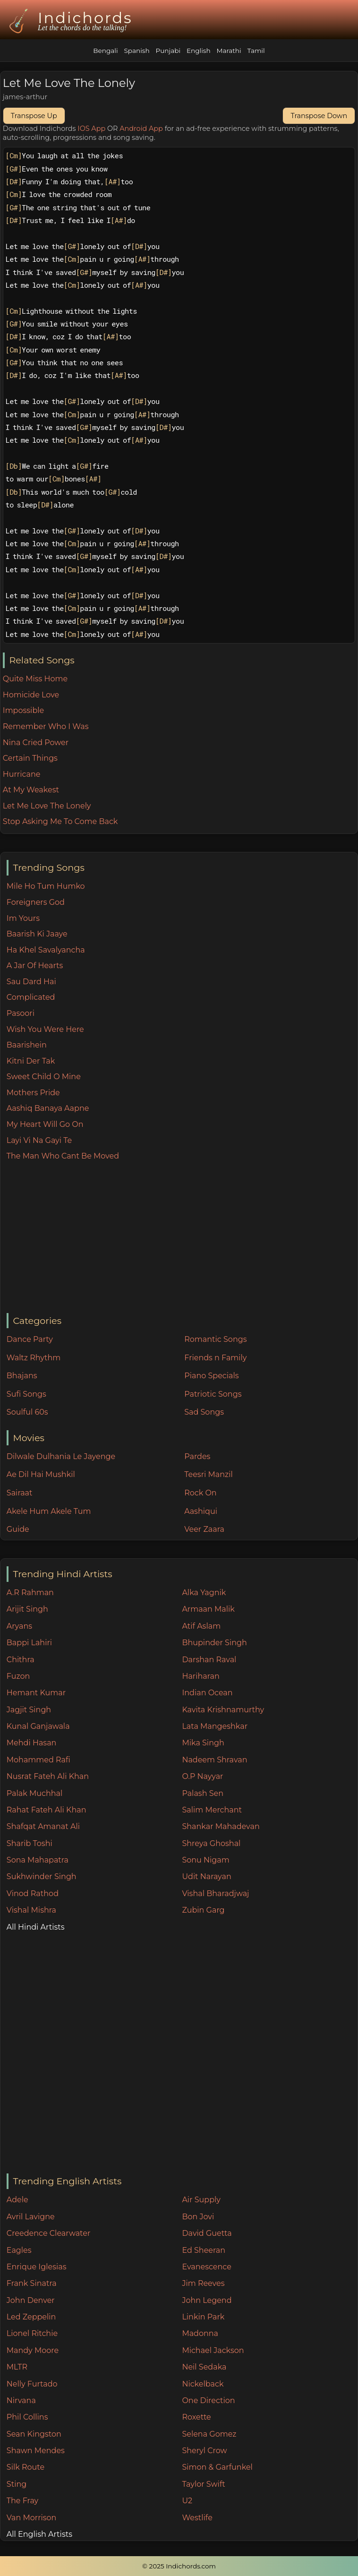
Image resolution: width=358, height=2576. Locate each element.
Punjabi (167, 50)
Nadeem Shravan (214, 1759)
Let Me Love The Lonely (47, 805)
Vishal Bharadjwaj (215, 1893)
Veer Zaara (204, 1529)
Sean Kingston (34, 2434)
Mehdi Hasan (32, 1742)
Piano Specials (211, 1375)
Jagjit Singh (29, 1709)
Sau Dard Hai (31, 981)
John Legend (206, 2300)
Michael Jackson (213, 2350)
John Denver (31, 2300)
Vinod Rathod (33, 1893)
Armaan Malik (208, 1609)
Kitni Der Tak (31, 1060)
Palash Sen (202, 1793)
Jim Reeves (203, 2283)
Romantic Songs (215, 1339)
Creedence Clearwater (49, 2233)
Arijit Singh (27, 1609)
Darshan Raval (209, 1659)
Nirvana (21, 2400)
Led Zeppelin (31, 2316)
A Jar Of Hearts (35, 965)
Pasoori (20, 1013)
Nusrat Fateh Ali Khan (48, 1776)
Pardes (197, 1456)
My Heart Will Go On (45, 1124)
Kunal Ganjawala (38, 1726)
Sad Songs (204, 1412)
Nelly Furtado (32, 2383)
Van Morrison (32, 2517)
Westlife (197, 2517)
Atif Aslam (201, 1626)
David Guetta (206, 2233)
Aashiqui (200, 1511)
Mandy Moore (33, 2350)
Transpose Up (34, 116)
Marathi (228, 50)
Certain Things (30, 758)
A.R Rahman (30, 1592)
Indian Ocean (207, 1692)
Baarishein (27, 1044)
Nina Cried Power (35, 742)
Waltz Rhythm (34, 1357)
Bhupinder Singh (214, 1642)
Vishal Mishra (31, 1910)
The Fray (22, 2500)
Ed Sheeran (203, 2250)
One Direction (208, 2400)
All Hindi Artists (36, 1927)
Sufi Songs (26, 1394)
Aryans (19, 1626)
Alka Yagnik (204, 1592)
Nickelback (202, 2383)
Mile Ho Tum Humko (46, 886)
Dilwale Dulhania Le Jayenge (61, 1456)
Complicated (31, 997)
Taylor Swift (203, 2484)
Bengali (105, 50)
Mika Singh (203, 1742)
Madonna (200, 2333)
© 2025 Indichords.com (179, 2566)
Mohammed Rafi (38, 1759)
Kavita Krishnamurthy (223, 1709)
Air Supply (201, 2199)
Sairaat (20, 1492)
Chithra (20, 1659)
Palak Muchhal (35, 1793)
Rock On (200, 1492)
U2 (187, 2500)
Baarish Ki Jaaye (37, 933)
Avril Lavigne (31, 2216)
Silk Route (25, 2467)
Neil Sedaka (204, 2366)
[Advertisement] (182, 1238)
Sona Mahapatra (37, 1859)
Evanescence (206, 2266)
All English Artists (39, 2534)
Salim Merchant (212, 1809)
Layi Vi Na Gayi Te (39, 1140)
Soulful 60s (27, 1412)
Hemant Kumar (36, 1692)
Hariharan (200, 1676)
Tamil (256, 50)
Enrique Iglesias (37, 2266)
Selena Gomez (209, 2434)
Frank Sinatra (32, 2283)
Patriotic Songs (212, 1394)
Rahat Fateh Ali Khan (46, 1809)
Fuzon (18, 1676)
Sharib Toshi (29, 1843)
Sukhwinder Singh (42, 1876)
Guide (18, 1529)
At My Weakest (31, 789)
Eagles (19, 2250)
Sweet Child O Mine (44, 1076)
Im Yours (23, 918)
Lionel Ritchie (32, 2333)
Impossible (23, 710)
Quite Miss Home (35, 678)
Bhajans (22, 1375)
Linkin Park (203, 2316)
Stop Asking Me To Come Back (60, 821)
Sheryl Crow (204, 2450)
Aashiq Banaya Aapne (48, 1108)
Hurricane (22, 774)
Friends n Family (215, 1357)
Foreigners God (36, 902)
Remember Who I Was (46, 726)
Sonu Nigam (205, 1859)
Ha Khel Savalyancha (46, 949)
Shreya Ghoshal (211, 1843)
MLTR (17, 2366)
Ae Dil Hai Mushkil (41, 1474)
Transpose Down (318, 116)
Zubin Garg (203, 1910)
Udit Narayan (206, 1876)
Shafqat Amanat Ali (43, 1826)
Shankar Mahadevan (220, 1826)
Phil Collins (27, 2417)
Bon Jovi (198, 2216)
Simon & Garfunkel (217, 2467)
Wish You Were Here (45, 1029)
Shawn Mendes (36, 2450)
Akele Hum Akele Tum (49, 1511)
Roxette (196, 2417)
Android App (141, 128)
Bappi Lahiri (29, 1642)
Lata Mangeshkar (214, 1726)
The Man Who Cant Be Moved (63, 1155)
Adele (17, 2199)
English (199, 50)
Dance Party (30, 1339)
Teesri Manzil (208, 1474)
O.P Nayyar (202, 1776)
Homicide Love (31, 694)
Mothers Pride (33, 1092)
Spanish (136, 50)
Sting (16, 2484)
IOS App (91, 128)
